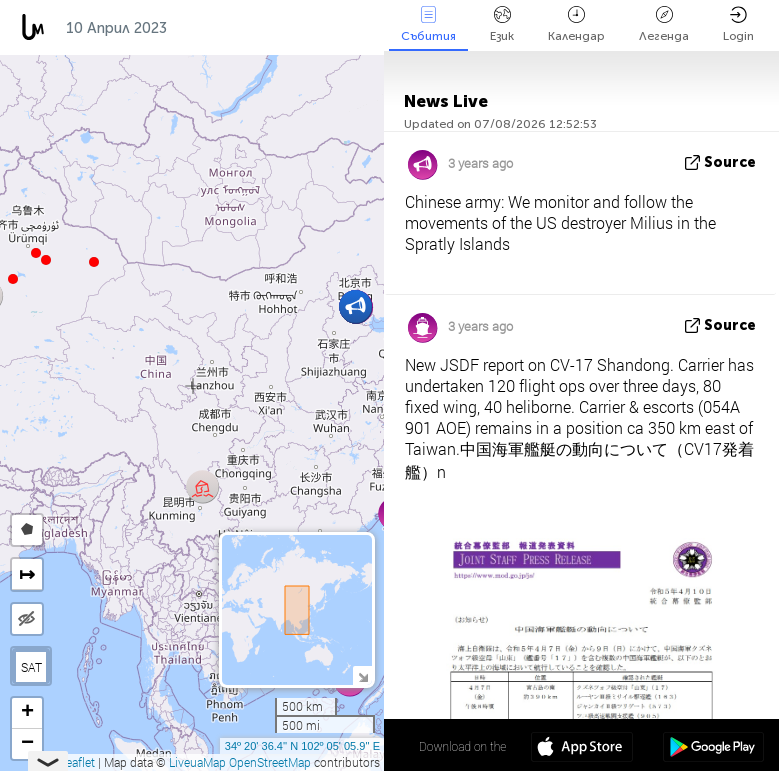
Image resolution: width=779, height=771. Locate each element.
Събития (428, 24)
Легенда (664, 24)
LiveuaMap (197, 762)
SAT (31, 667)
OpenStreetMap (270, 762)
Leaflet (70, 762)
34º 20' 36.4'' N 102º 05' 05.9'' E (302, 746)
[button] (36, 253)
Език (502, 24)
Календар (576, 24)
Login (738, 24)
